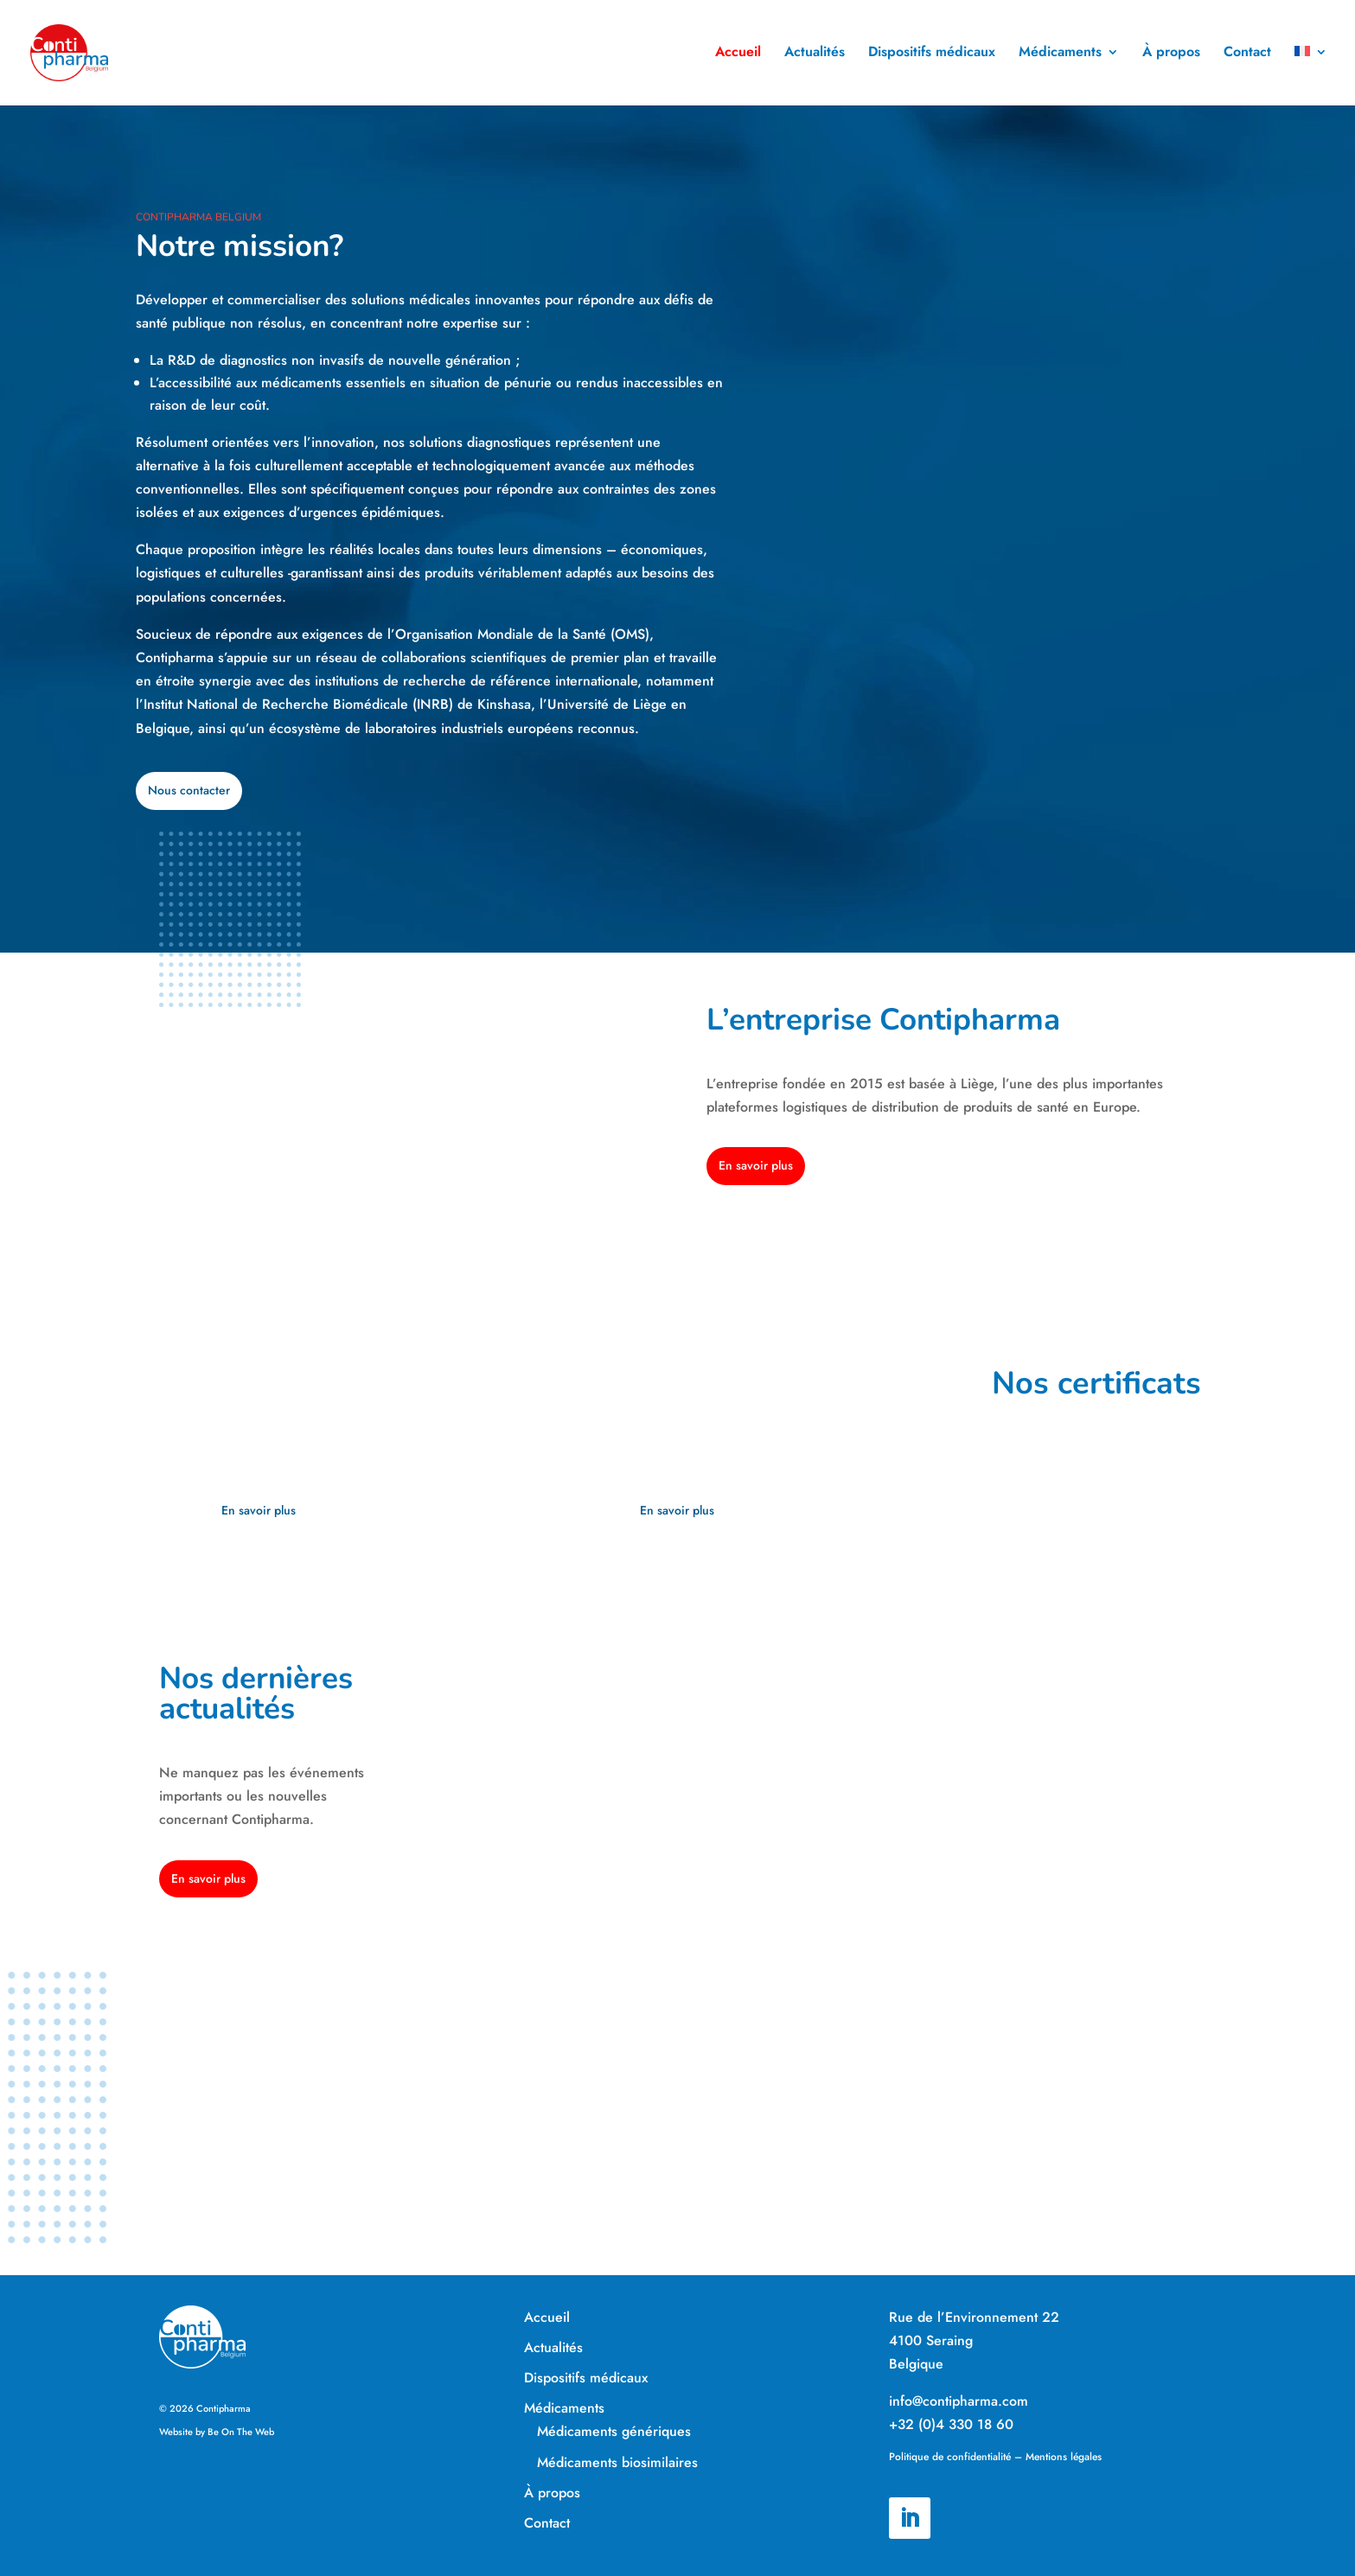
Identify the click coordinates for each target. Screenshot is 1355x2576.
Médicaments (1060, 55)
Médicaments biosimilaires (617, 2462)
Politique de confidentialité (950, 2456)
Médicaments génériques (614, 2431)
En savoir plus (756, 1165)
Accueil (738, 55)
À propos (1171, 55)
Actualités (814, 55)
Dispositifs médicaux (931, 55)
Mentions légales (1064, 2456)
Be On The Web (241, 2432)
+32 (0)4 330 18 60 (951, 2424)
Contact (1247, 55)
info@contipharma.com (958, 2401)
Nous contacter (189, 790)
